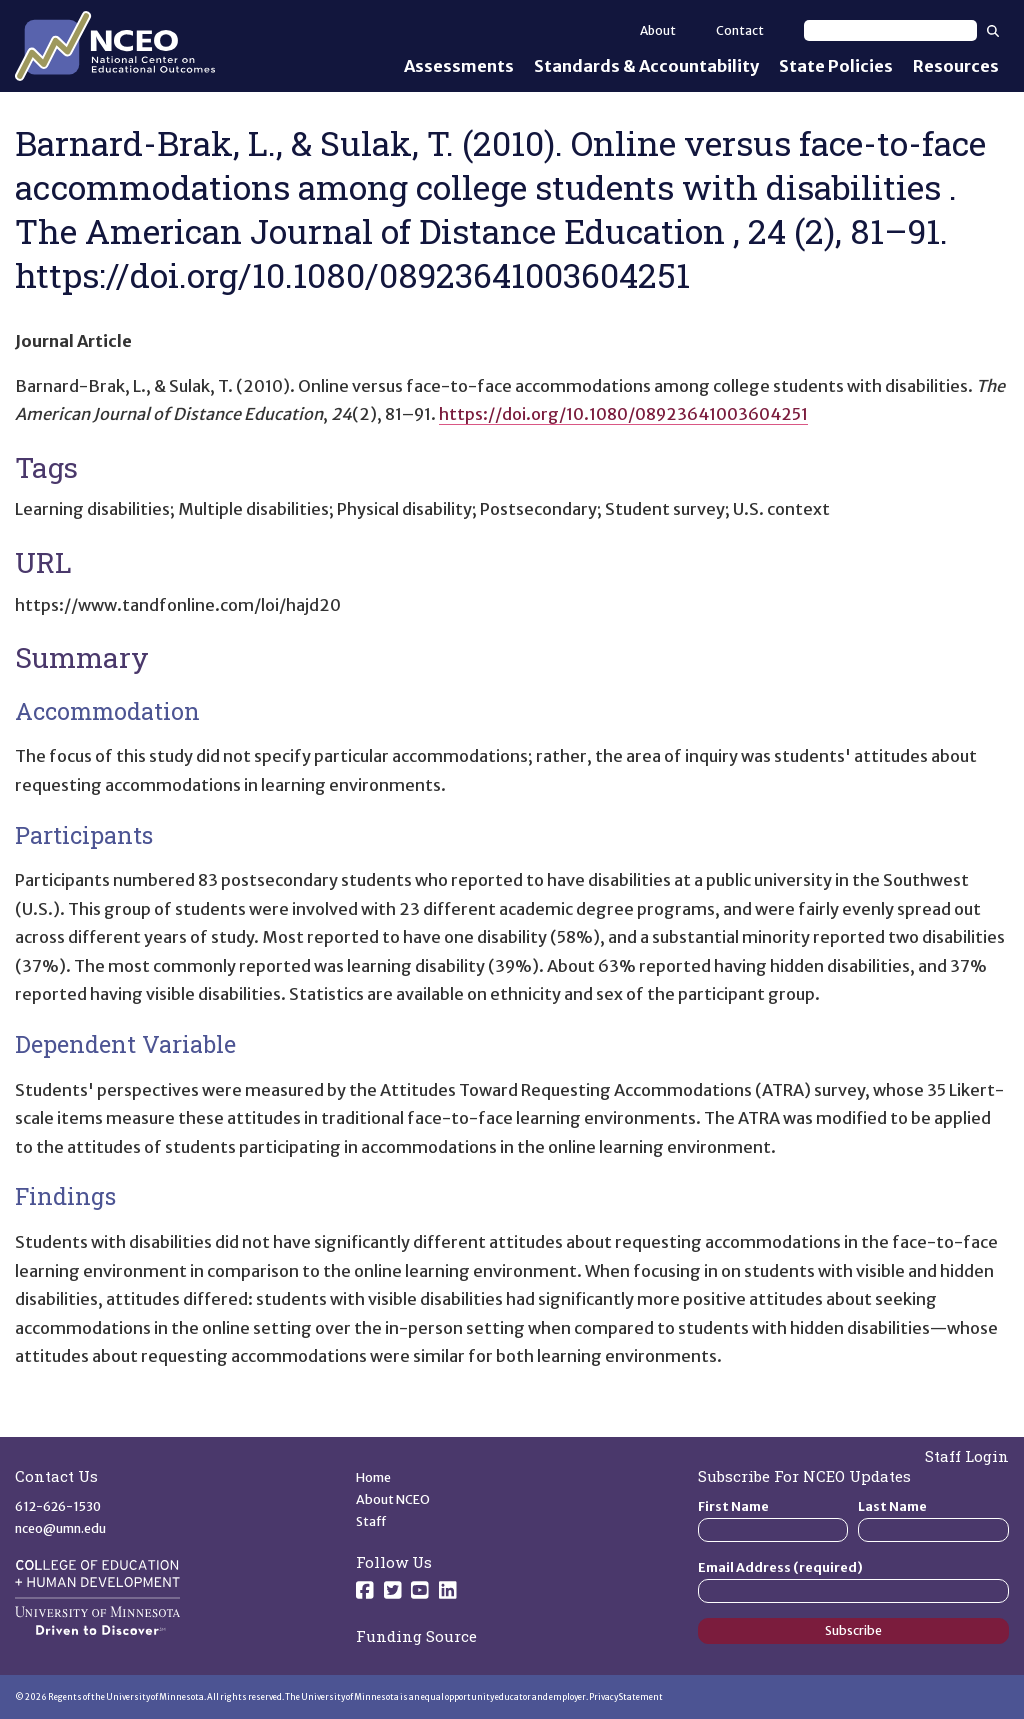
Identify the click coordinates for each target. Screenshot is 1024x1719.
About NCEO (393, 1499)
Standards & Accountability (646, 66)
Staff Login (967, 1456)
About (658, 30)
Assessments (459, 66)
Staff (371, 1521)
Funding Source (416, 1636)
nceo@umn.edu (60, 1528)
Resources (956, 66)
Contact (740, 30)
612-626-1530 (58, 1506)
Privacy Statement (626, 1697)
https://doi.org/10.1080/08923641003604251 (623, 414)
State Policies (836, 66)
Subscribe (853, 1630)
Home (373, 1477)
